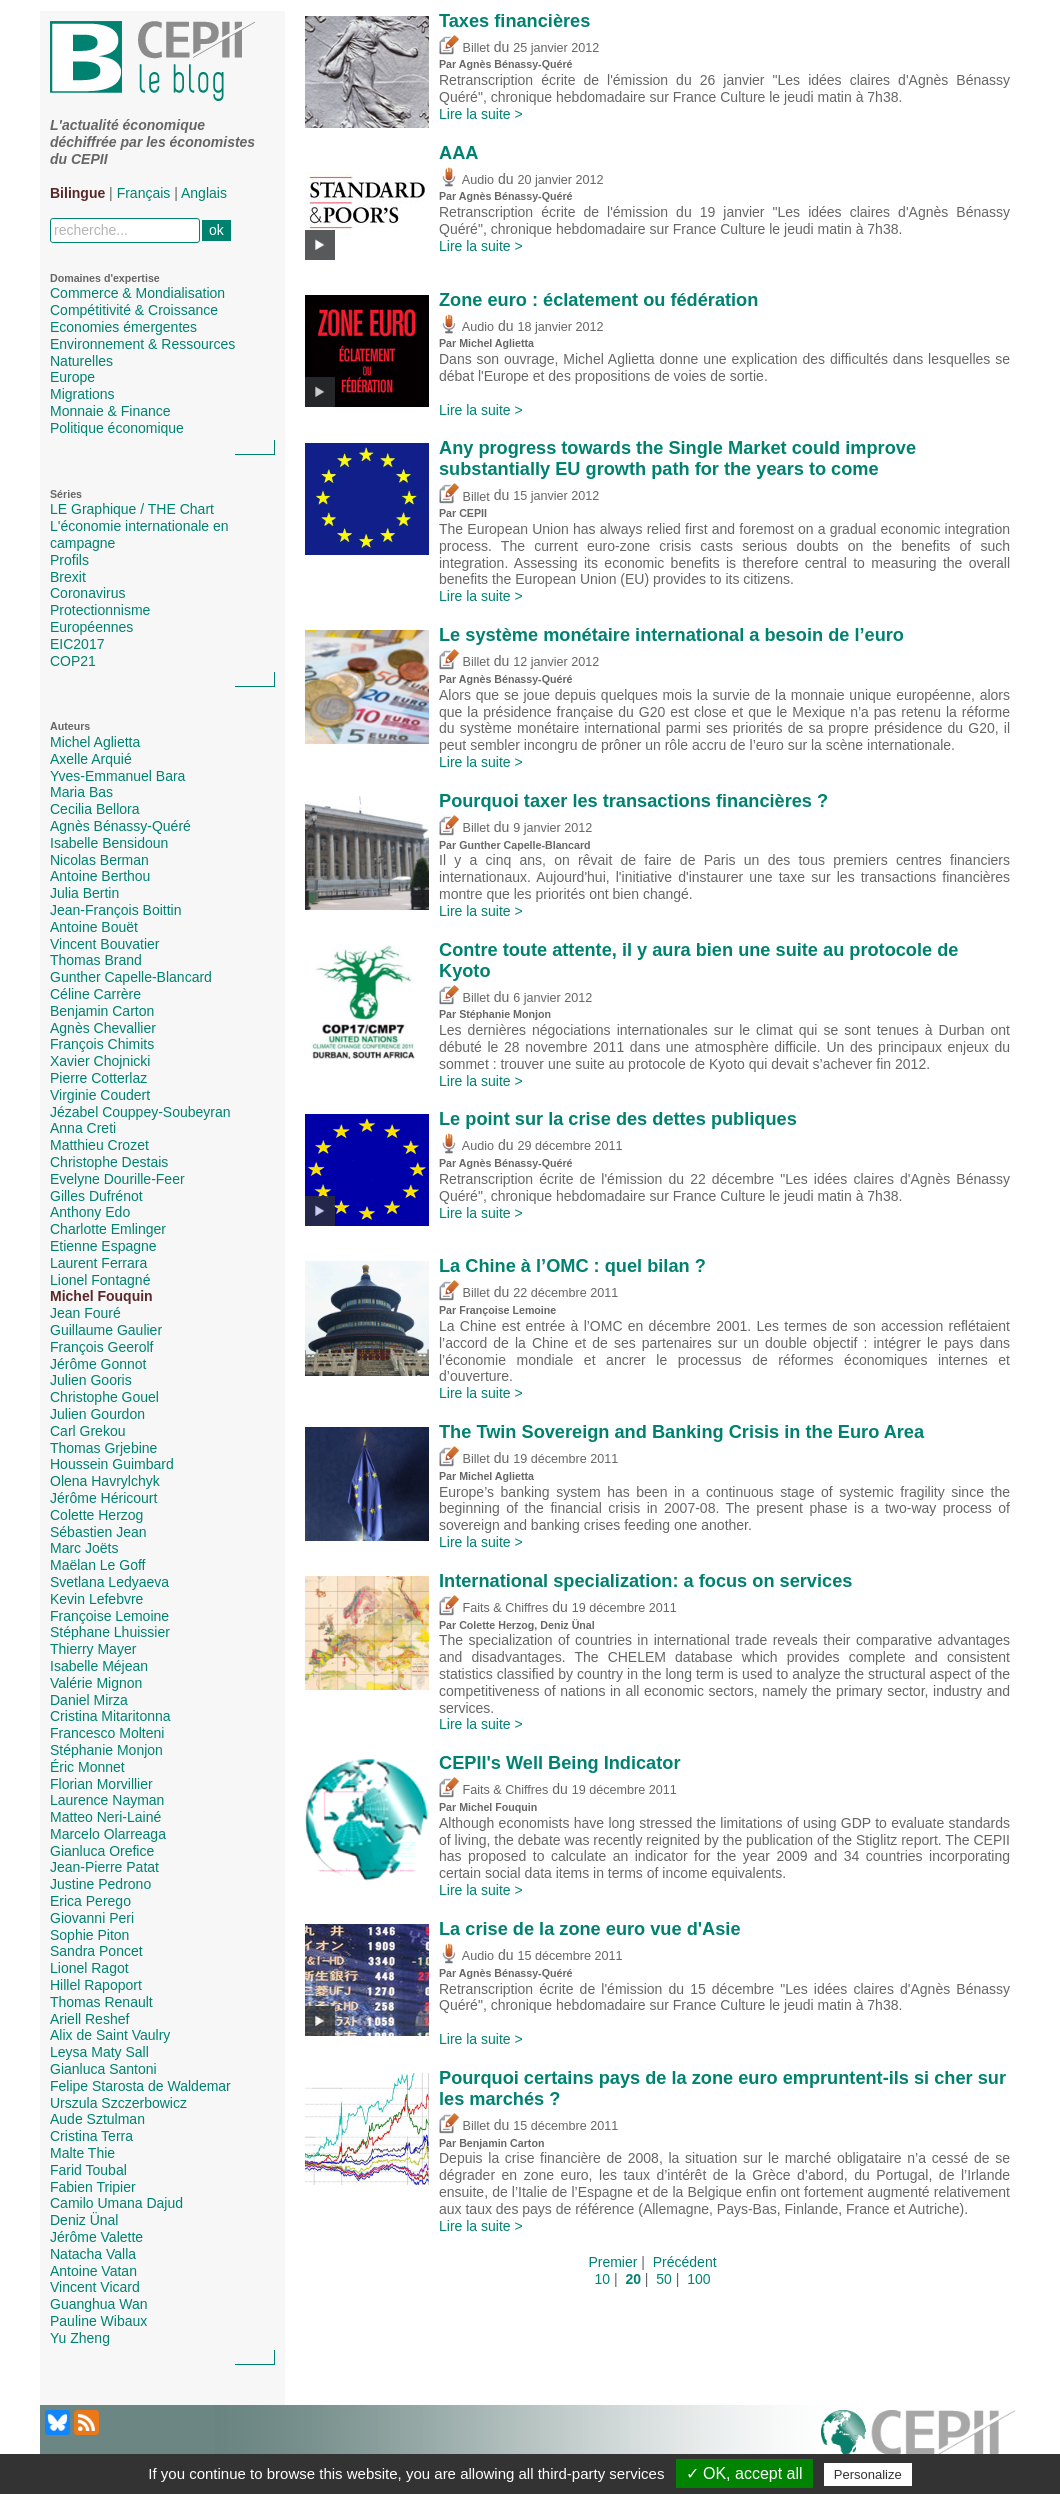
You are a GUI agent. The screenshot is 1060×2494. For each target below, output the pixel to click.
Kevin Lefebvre (96, 1599)
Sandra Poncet (96, 1951)
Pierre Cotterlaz (98, 1078)
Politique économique (117, 428)
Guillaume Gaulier (106, 1330)
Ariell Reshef (89, 2019)
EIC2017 (77, 644)
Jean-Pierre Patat (104, 1867)
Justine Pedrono (100, 1884)
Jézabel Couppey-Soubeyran (140, 1112)
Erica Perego (90, 1901)
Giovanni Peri (92, 1918)
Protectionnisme (100, 610)
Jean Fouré (85, 1313)
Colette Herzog (96, 1515)
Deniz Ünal (84, 2220)
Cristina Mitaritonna (110, 1716)
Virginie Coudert (100, 1095)
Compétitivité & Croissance (134, 310)
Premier (612, 2262)
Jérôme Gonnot (98, 1364)
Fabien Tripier (93, 2187)
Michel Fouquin (101, 1296)
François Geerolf (101, 1347)
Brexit (68, 577)
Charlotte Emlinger (108, 1229)
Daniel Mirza (89, 1700)
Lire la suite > (481, 114)
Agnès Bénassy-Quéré (120, 826)
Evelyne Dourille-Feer (117, 1179)
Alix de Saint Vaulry (110, 2035)
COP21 (73, 661)
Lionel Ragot (89, 1968)
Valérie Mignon (96, 1683)
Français (144, 193)
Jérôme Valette (96, 2237)
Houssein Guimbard (112, 1464)
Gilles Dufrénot (96, 1196)
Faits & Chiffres (493, 1608)
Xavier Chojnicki (100, 1061)
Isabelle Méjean (99, 1666)
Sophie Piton (89, 1935)
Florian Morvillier (101, 1784)
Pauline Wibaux (98, 2321)
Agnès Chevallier (103, 1028)
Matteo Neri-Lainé (105, 1817)
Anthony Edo (90, 1212)
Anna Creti (83, 1128)
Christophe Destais (109, 1162)
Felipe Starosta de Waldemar (140, 2086)
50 (664, 2279)
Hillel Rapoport (96, 1985)
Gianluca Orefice (102, 1851)
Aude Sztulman (97, 2119)
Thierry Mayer (93, 1649)
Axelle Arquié (91, 759)
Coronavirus (87, 593)
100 (698, 2279)
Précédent (685, 2262)
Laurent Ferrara (98, 1263)
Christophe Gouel (104, 1397)
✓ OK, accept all (744, 2473)
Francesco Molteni (107, 1733)
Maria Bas (81, 792)
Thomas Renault (101, 2002)
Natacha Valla (93, 2254)
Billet (464, 48)
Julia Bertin (84, 893)
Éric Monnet (87, 1767)
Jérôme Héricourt (103, 1498)
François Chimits (102, 1044)
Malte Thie (82, 2153)
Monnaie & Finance (110, 411)
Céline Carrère (95, 994)
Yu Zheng (80, 2338)
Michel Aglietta (95, 742)
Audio (466, 180)
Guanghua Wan (99, 2304)
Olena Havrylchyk (105, 1481)
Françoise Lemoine (109, 1616)
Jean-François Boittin (116, 910)
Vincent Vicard (95, 2287)
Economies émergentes (123, 327)
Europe (72, 377)
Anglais (204, 193)
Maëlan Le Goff (97, 1565)
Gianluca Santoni (103, 2069)
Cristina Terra (91, 2136)
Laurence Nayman (107, 1800)
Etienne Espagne (103, 1246)
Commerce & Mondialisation (137, 293)
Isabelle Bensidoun (109, 843)
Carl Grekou (87, 1431)
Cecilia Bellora (94, 809)
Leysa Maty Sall (99, 2052)
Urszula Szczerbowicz (118, 2103)
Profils (69, 560)
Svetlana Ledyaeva (109, 1582)
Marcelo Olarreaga (108, 1834)
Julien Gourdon (97, 1414)
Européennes (91, 627)
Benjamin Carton (102, 1011)
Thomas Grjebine (103, 1448)
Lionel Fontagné (100, 1280)
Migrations (82, 394)
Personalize (868, 2474)
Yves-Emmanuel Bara (117, 776)
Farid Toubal (88, 2170)
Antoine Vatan (93, 2271)
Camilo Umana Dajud (116, 2203)
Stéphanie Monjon (106, 1750)
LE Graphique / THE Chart (132, 509)
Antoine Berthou (100, 876)
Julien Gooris (91, 1380)
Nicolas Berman (99, 860)
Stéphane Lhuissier (110, 1632)
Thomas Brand (96, 960)
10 (602, 2279)
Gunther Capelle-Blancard (131, 977)
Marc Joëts (84, 1548)
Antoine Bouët (94, 927)
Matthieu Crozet (99, 1145)
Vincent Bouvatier (104, 944)
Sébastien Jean (98, 1532)
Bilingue (77, 193)
